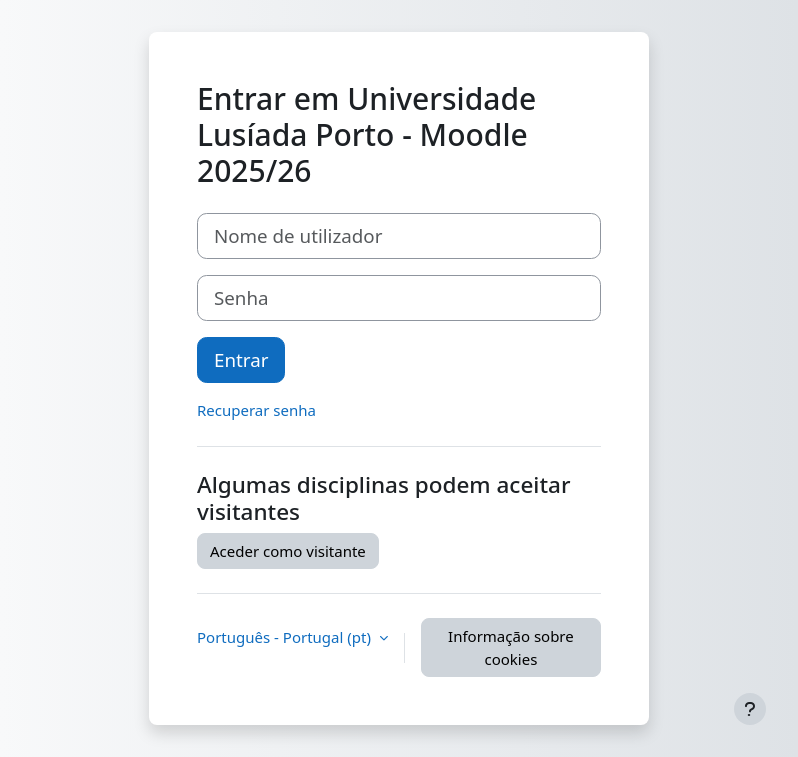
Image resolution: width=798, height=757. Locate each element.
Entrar (241, 359)
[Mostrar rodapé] (750, 709)
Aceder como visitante (288, 551)
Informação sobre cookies (511, 647)
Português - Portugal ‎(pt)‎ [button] (286, 637)
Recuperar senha (256, 410)
